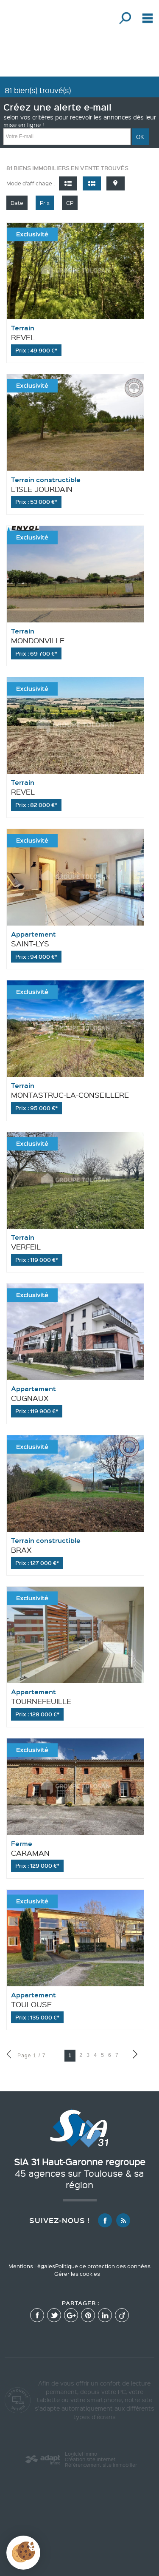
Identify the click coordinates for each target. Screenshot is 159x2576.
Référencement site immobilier (101, 2465)
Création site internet (90, 2459)
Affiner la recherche (124, 18)
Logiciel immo (81, 2454)
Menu (146, 18)
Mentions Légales (31, 2266)
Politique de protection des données (103, 2266)
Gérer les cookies (77, 2273)
